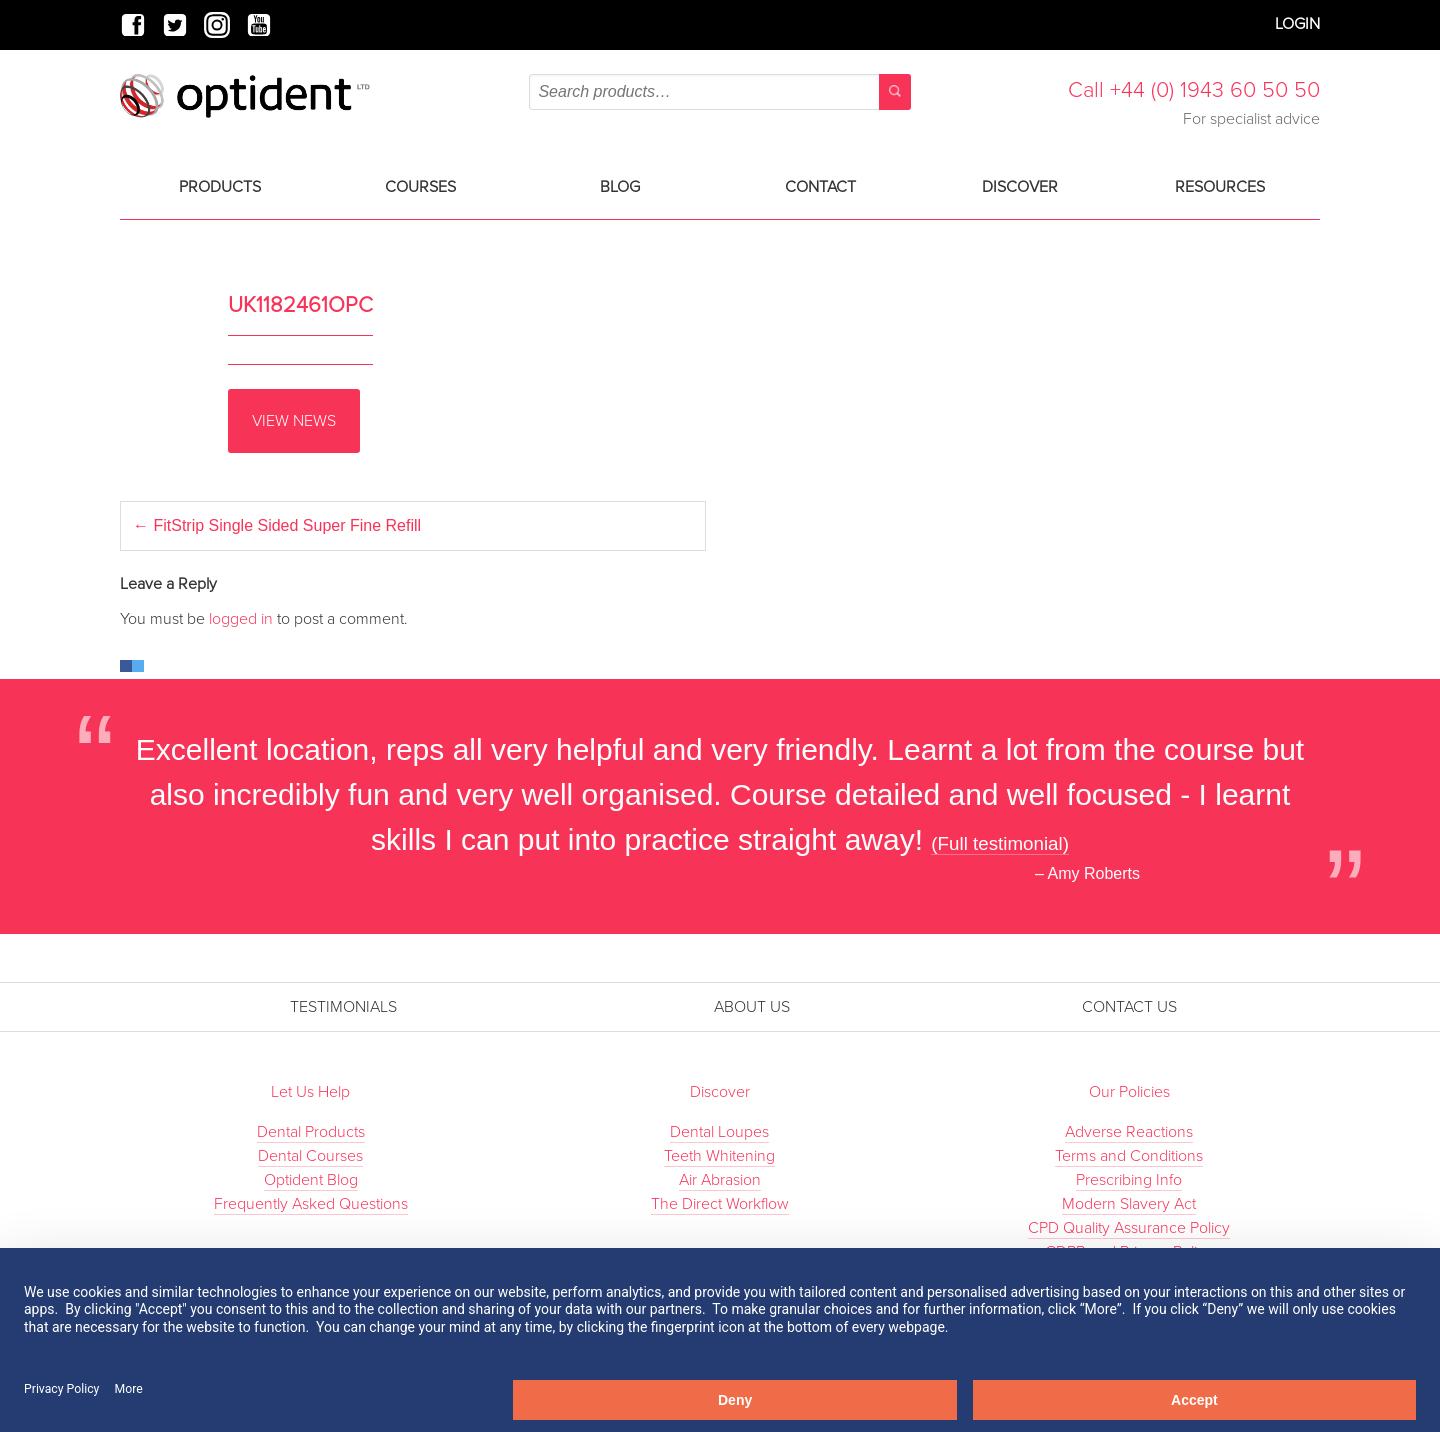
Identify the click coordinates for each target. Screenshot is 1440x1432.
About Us (752, 1007)
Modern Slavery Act (1129, 1204)
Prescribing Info (1129, 1180)
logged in (241, 619)
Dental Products (311, 1132)
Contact (820, 187)
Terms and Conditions (1129, 1156)
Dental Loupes (719, 1132)
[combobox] (719, 92)
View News (294, 421)
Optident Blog (311, 1180)
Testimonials (343, 1007)
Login (1297, 24)
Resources (1220, 187)
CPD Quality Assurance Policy (1129, 1228)
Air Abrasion (720, 1180)
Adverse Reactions (1129, 1132)
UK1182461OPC (300, 305)
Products (220, 187)
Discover (1020, 187)
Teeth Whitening (719, 1156)
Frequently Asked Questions (311, 1204)
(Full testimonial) (1000, 843)
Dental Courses (310, 1156)
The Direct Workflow (720, 1204)
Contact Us (1129, 1007)
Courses (420, 187)
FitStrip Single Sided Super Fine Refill (277, 525)
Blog (620, 187)
